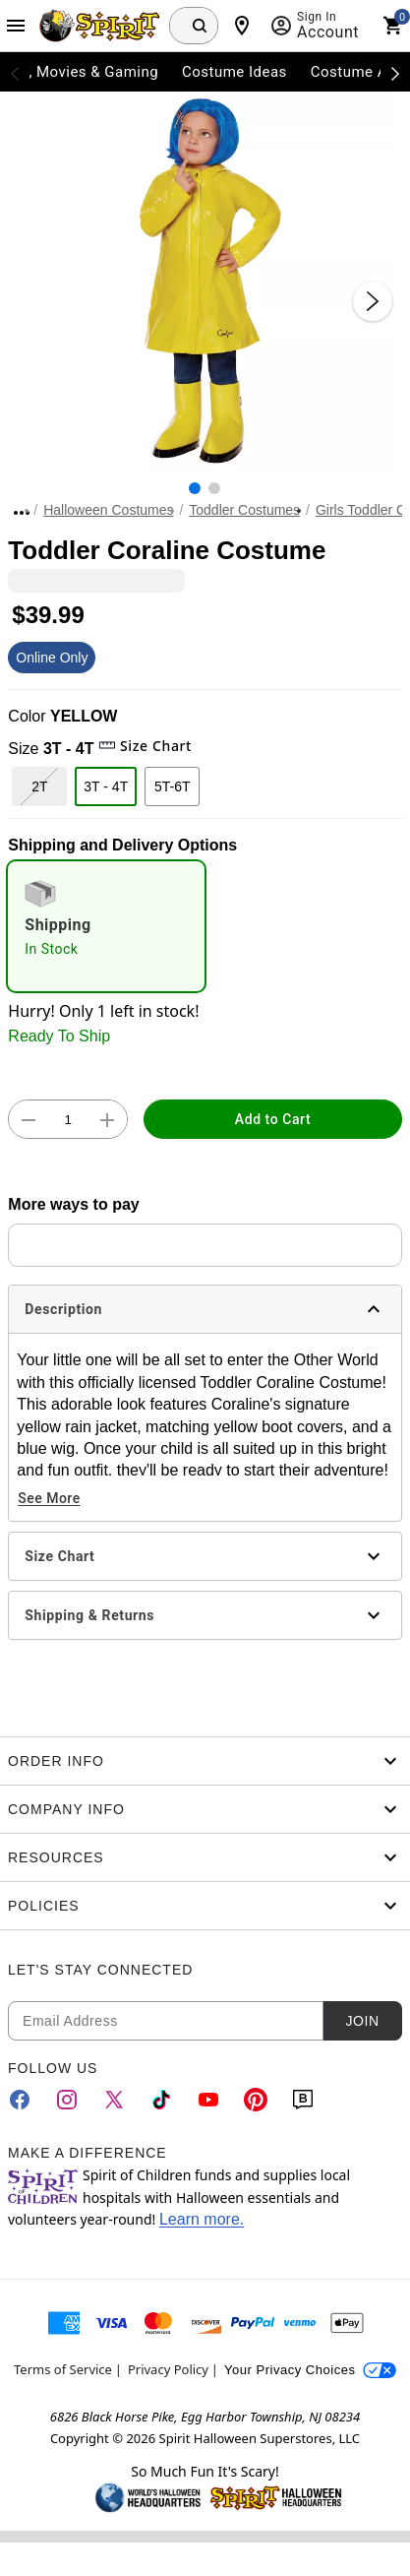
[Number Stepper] (68, 1120)
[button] (205, 281)
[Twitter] (114, 2099)
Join (362, 2021)
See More (49, 1498)
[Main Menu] (15, 25)
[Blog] (303, 2099)
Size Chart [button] (145, 745)
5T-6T (172, 786)
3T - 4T (106, 786)
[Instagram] (67, 2099)
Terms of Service (63, 2369)
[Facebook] (19, 2099)
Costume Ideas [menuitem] (234, 72)
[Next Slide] (372, 301)
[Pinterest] (255, 2099)
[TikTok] (161, 2099)
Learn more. (201, 2219)
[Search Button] (199, 25)
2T (39, 786)
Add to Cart (273, 1119)
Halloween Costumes (108, 510)
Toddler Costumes (244, 510)
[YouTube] (208, 2099)
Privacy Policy (168, 2369)
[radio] (106, 926)
